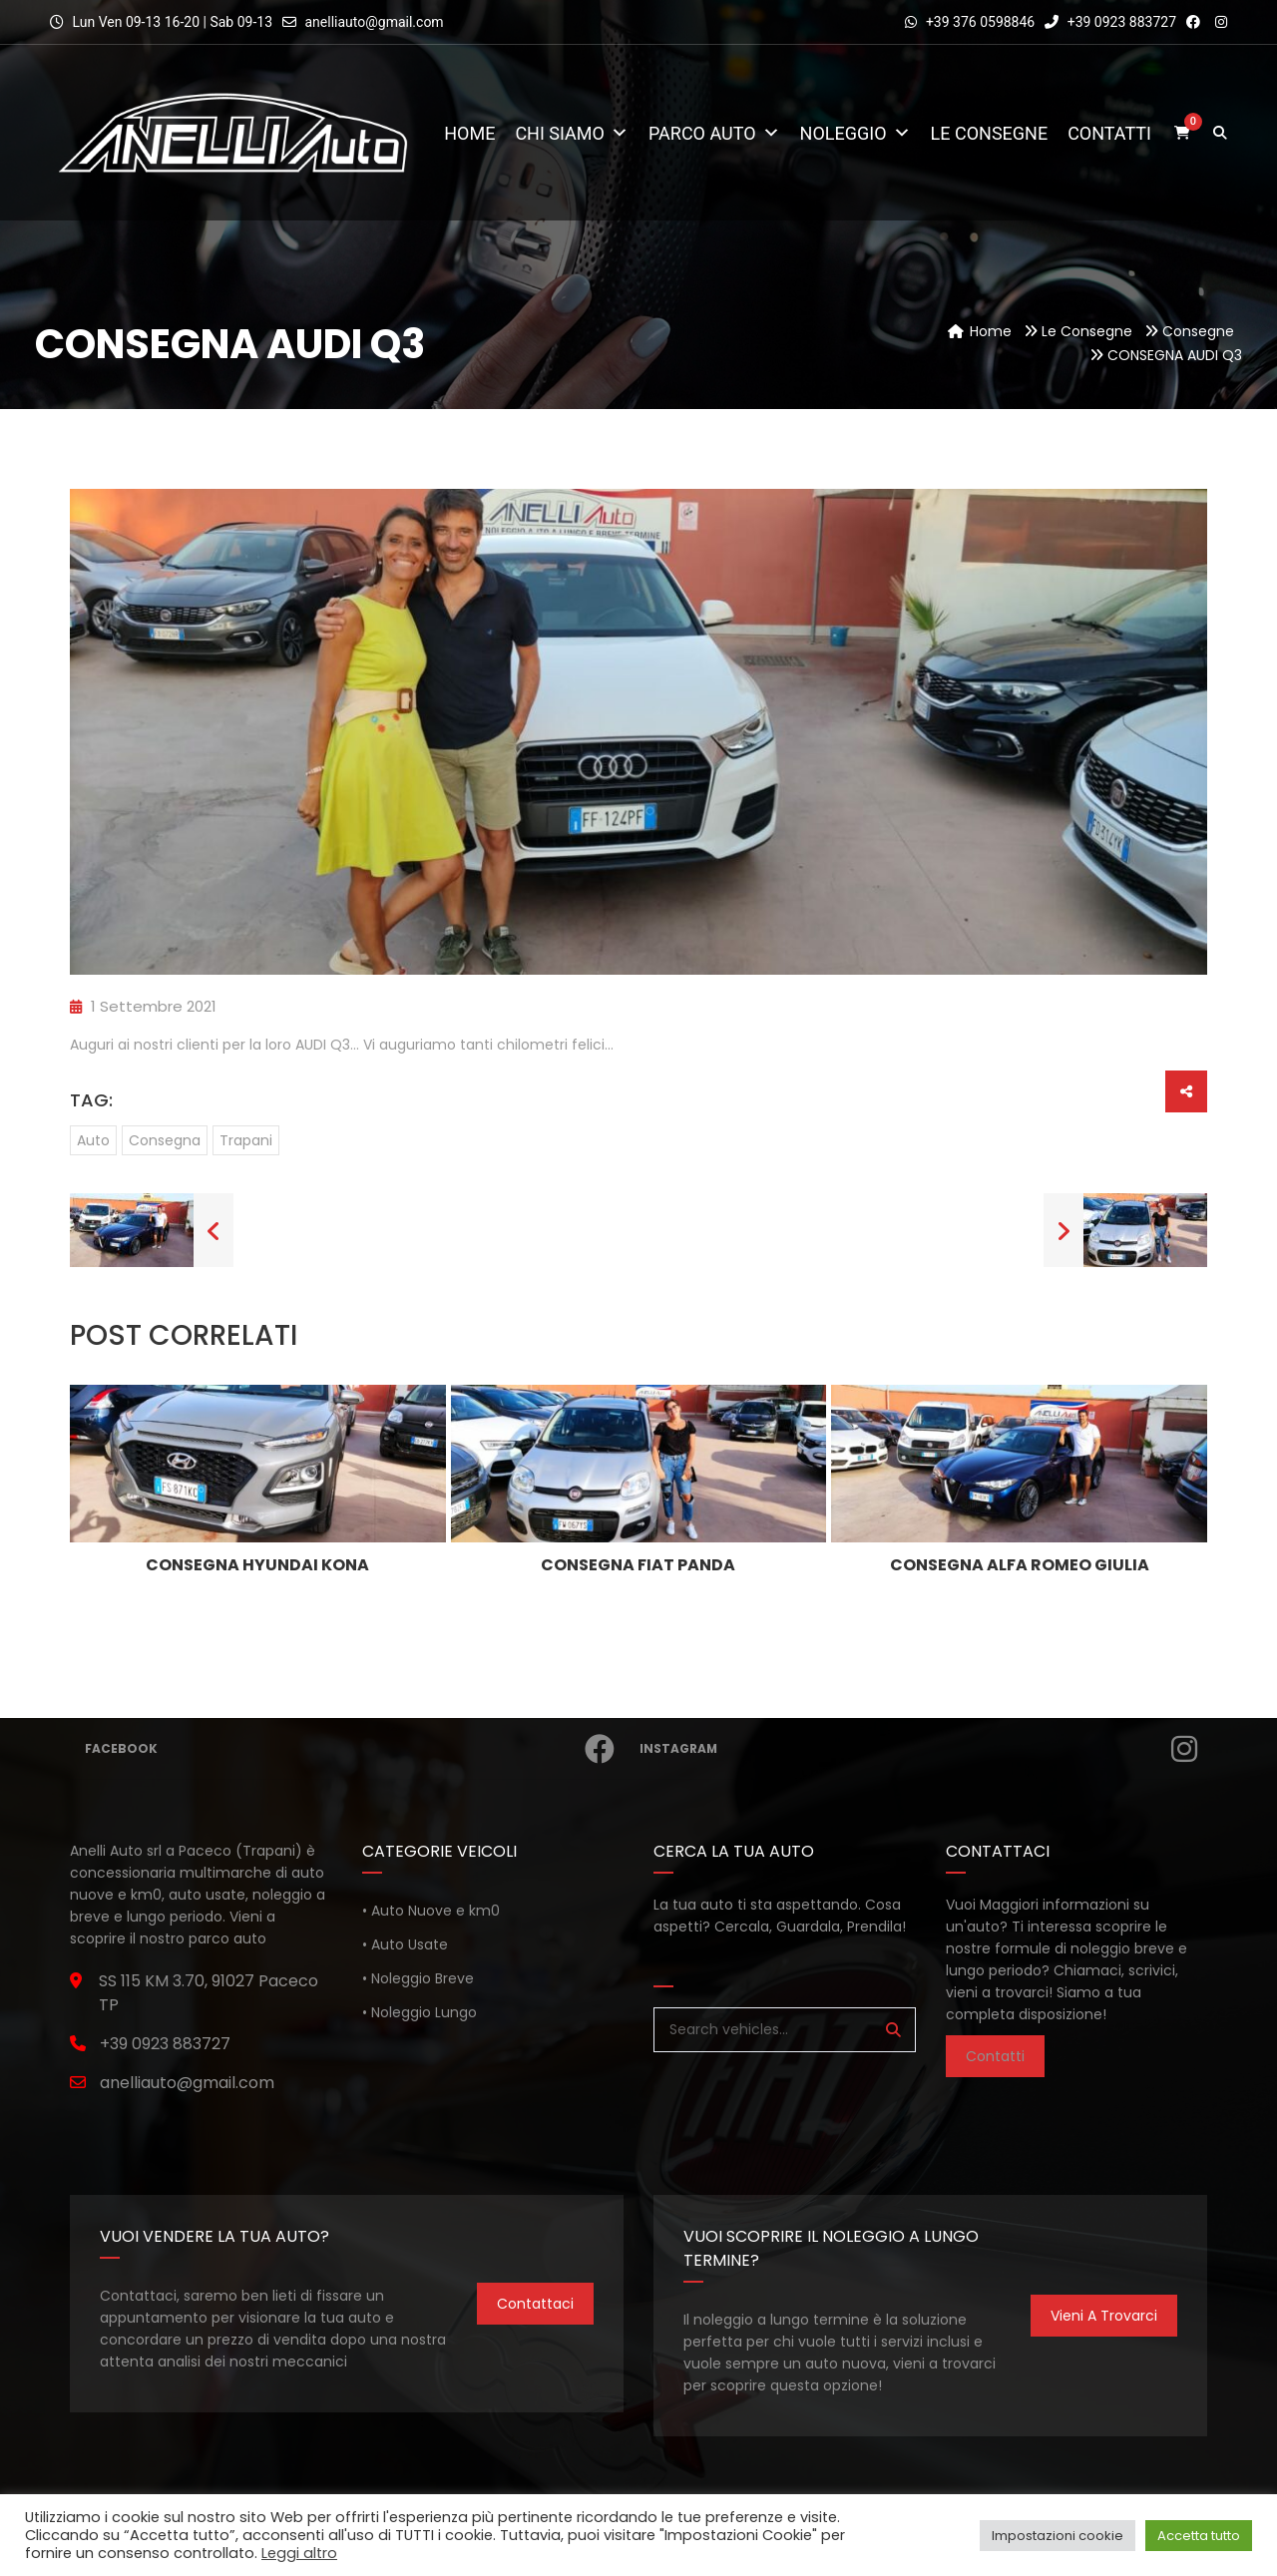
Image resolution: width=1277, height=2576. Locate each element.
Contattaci (535, 2304)
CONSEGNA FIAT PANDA (638, 1564)
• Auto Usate (405, 1944)
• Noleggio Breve (418, 1978)
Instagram (917, 1749)
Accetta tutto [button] (1198, 2535)
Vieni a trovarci (1104, 2316)
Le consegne (990, 133)
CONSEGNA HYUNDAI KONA (257, 1564)
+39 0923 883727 (1110, 22)
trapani (245, 1140)
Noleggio (855, 133)
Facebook (349, 1749)
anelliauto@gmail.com (373, 22)
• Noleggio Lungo (419, 2012)
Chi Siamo (572, 133)
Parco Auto (714, 133)
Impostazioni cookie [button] (1057, 2535)
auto (93, 1140)
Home (469, 133)
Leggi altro (299, 2553)
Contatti (1109, 133)
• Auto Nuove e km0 (431, 1911)
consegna (165, 1140)
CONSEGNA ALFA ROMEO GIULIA (1019, 1564)
